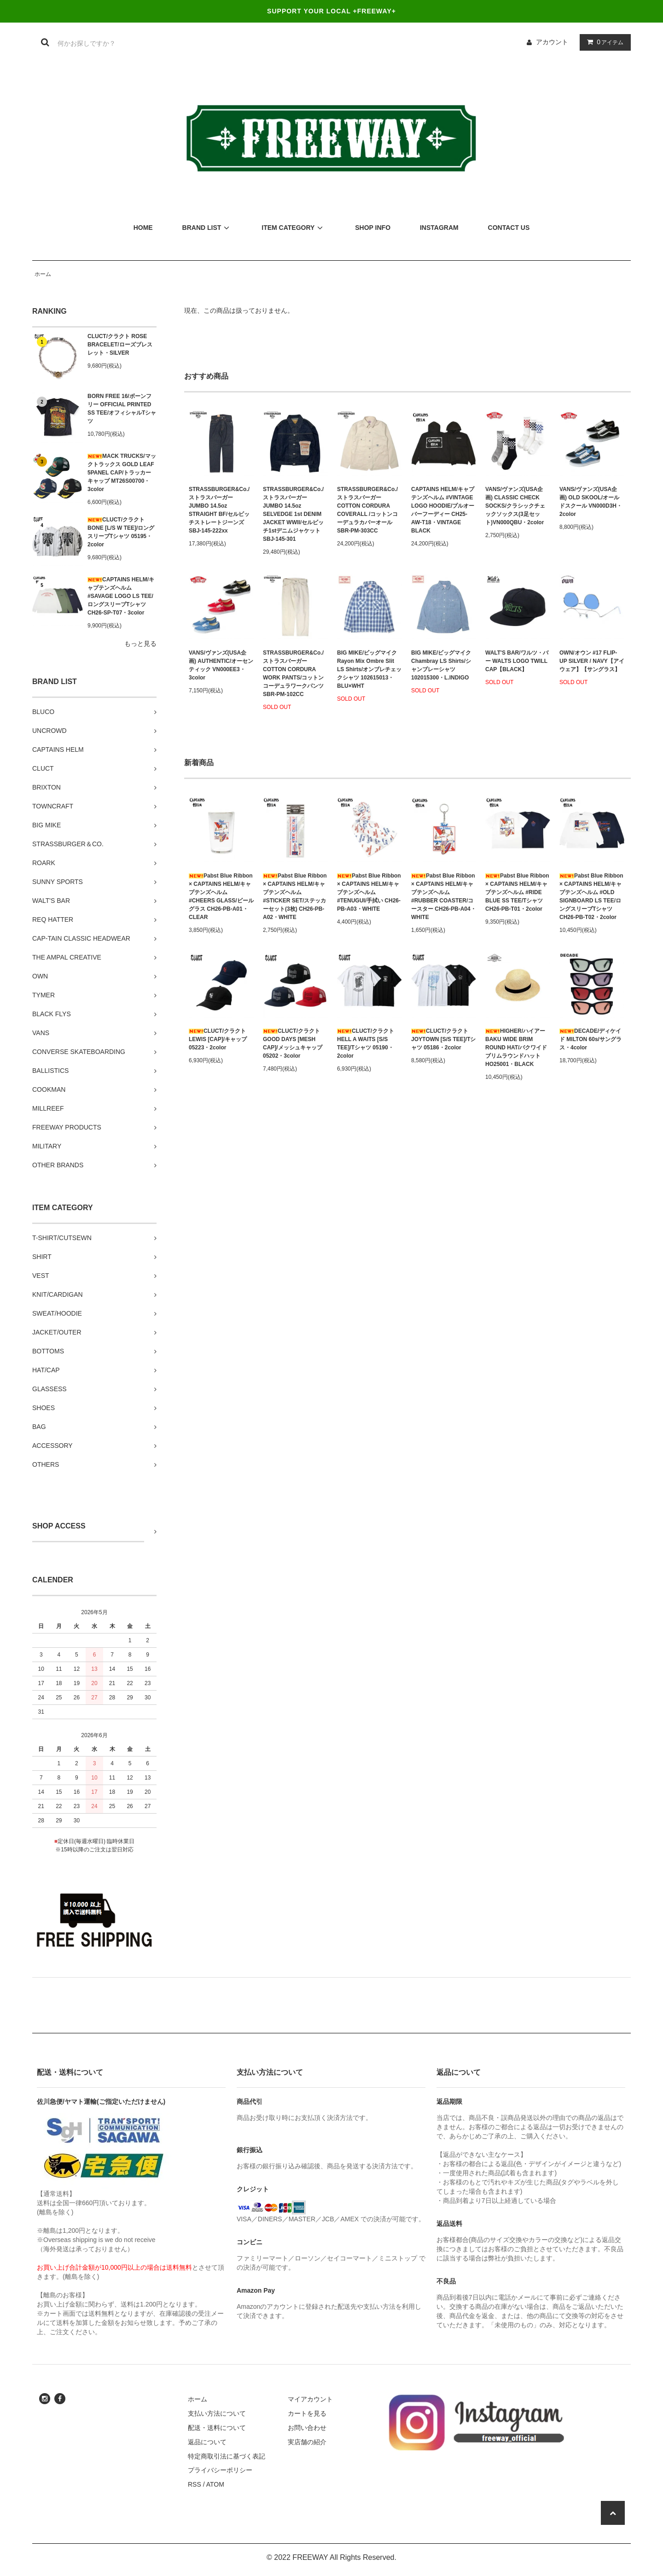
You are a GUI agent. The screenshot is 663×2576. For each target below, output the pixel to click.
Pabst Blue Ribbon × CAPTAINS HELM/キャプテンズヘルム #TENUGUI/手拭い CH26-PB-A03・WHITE (369, 892)
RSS (194, 2484)
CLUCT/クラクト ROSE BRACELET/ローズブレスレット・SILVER (119, 344)
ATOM (215, 2484)
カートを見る (307, 2413)
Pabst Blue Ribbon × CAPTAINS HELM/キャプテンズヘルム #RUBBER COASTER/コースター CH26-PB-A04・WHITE (443, 896)
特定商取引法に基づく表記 (226, 2456)
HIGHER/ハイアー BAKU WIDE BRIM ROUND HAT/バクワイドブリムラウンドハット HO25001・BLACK (516, 1047)
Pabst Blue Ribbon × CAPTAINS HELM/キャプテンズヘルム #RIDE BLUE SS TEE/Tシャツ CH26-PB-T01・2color (517, 892)
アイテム (603, 42)
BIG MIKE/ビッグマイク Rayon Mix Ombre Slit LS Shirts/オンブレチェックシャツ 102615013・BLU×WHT (369, 669)
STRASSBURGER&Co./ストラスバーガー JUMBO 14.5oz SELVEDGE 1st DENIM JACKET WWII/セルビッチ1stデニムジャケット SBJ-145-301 (293, 514)
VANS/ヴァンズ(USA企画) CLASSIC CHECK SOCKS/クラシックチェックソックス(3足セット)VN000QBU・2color (515, 506)
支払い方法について (217, 2413)
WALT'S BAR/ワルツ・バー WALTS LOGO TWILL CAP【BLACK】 (516, 661)
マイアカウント (310, 2399)
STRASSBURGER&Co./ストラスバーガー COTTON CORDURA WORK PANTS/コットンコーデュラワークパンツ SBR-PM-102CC (293, 673)
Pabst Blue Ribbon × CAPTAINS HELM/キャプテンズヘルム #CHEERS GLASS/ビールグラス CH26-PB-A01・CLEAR (221, 896)
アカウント (552, 42)
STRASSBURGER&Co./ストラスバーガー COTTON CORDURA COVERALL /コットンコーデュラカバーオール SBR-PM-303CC (367, 510)
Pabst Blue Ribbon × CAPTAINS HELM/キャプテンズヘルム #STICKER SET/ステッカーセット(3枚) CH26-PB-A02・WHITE (295, 896)
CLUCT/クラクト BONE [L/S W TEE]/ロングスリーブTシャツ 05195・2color (120, 532)
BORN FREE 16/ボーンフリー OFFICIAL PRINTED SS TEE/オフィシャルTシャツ (121, 408)
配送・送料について (217, 2427)
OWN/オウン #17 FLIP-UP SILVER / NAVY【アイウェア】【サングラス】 (591, 661)
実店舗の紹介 (307, 2442)
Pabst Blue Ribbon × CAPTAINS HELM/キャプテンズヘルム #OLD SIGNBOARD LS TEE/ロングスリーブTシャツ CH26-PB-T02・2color (591, 896)
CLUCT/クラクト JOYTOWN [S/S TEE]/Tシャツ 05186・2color (443, 1039)
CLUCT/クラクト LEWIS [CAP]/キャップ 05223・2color (218, 1039)
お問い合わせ (307, 2427)
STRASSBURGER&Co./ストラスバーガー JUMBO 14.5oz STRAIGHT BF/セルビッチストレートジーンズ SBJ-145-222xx (219, 510)
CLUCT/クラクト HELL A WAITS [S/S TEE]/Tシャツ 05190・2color (365, 1043)
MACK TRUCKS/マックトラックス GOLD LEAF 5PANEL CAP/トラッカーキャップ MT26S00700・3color (121, 472)
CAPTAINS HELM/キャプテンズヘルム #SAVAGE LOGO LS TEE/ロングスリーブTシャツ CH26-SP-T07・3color (120, 596)
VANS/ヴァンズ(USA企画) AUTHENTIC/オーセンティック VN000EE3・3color (221, 665)
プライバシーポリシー (220, 2470)
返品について (207, 2442)
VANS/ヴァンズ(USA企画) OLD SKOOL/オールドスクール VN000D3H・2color (590, 501)
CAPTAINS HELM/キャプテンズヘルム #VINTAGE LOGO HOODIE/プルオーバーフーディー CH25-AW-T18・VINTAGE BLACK (442, 510)
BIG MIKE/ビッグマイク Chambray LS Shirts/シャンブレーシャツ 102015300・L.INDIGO (441, 665)
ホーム (43, 274)
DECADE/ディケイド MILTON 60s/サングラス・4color (590, 1039)
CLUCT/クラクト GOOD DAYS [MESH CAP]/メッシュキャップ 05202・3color (292, 1043)
